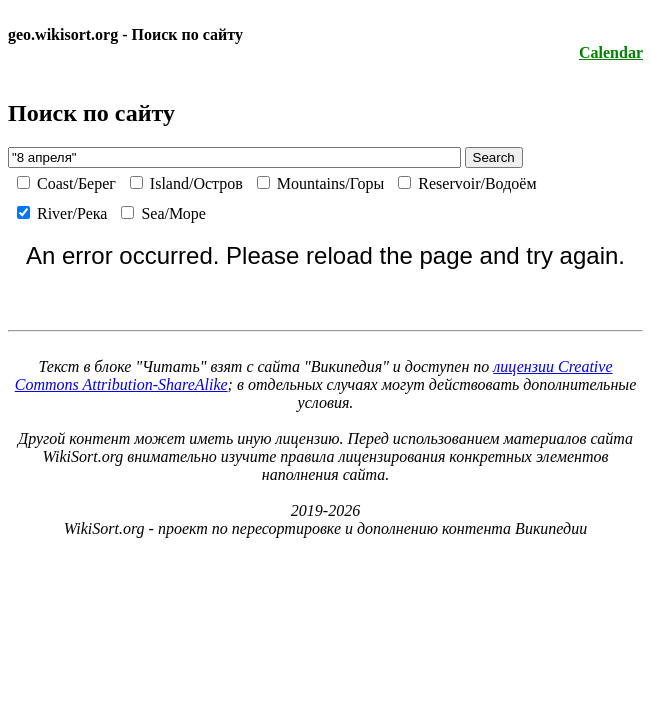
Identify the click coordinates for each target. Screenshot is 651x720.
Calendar (611, 52)
